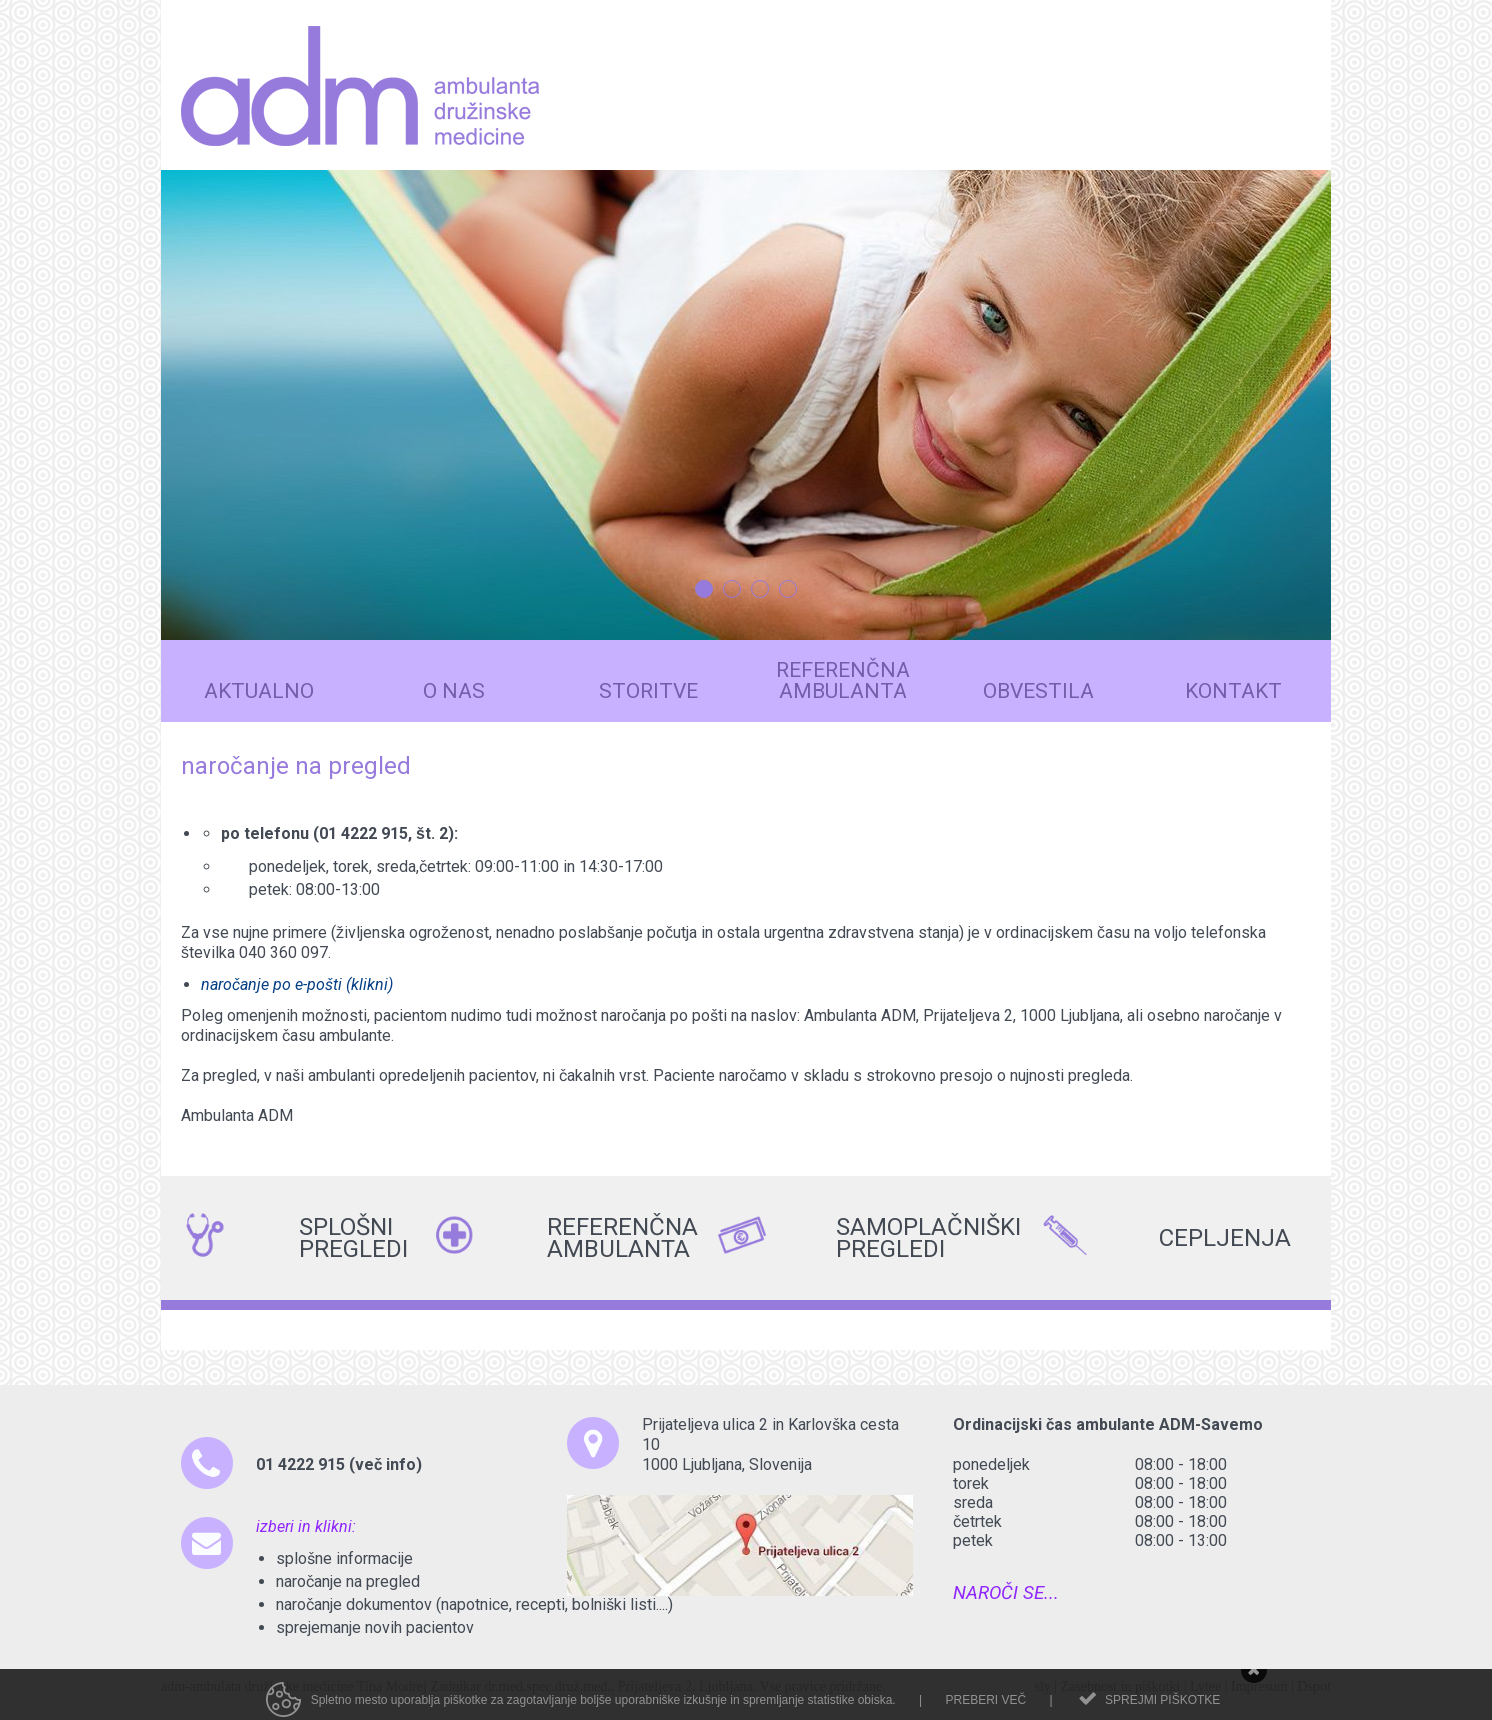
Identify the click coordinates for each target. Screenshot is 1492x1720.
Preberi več (985, 1712)
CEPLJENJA (1169, 1238)
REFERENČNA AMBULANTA (557, 1238)
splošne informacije (344, 1558)
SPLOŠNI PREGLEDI (309, 1238)
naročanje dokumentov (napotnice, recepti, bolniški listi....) (474, 1604)
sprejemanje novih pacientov (375, 1627)
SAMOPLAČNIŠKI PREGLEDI (846, 1238)
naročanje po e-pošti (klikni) (297, 984)
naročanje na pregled (348, 1581)
